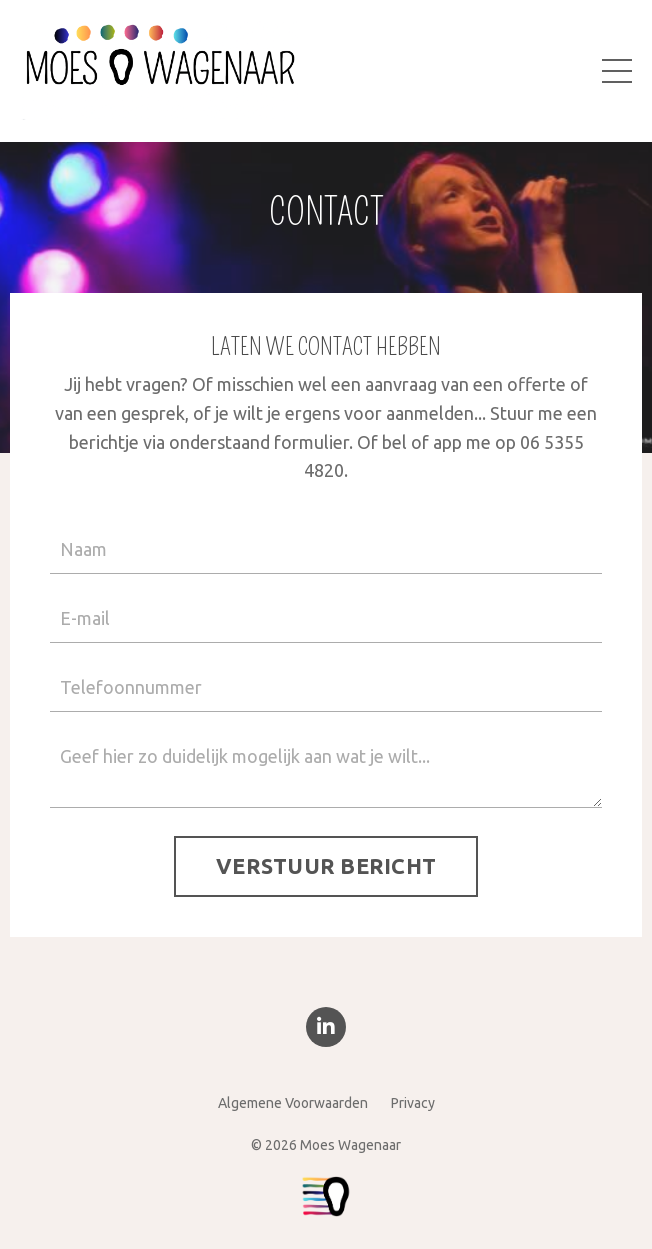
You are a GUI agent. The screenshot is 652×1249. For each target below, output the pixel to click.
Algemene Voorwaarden (293, 1103)
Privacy (413, 1103)
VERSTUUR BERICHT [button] (326, 866)
